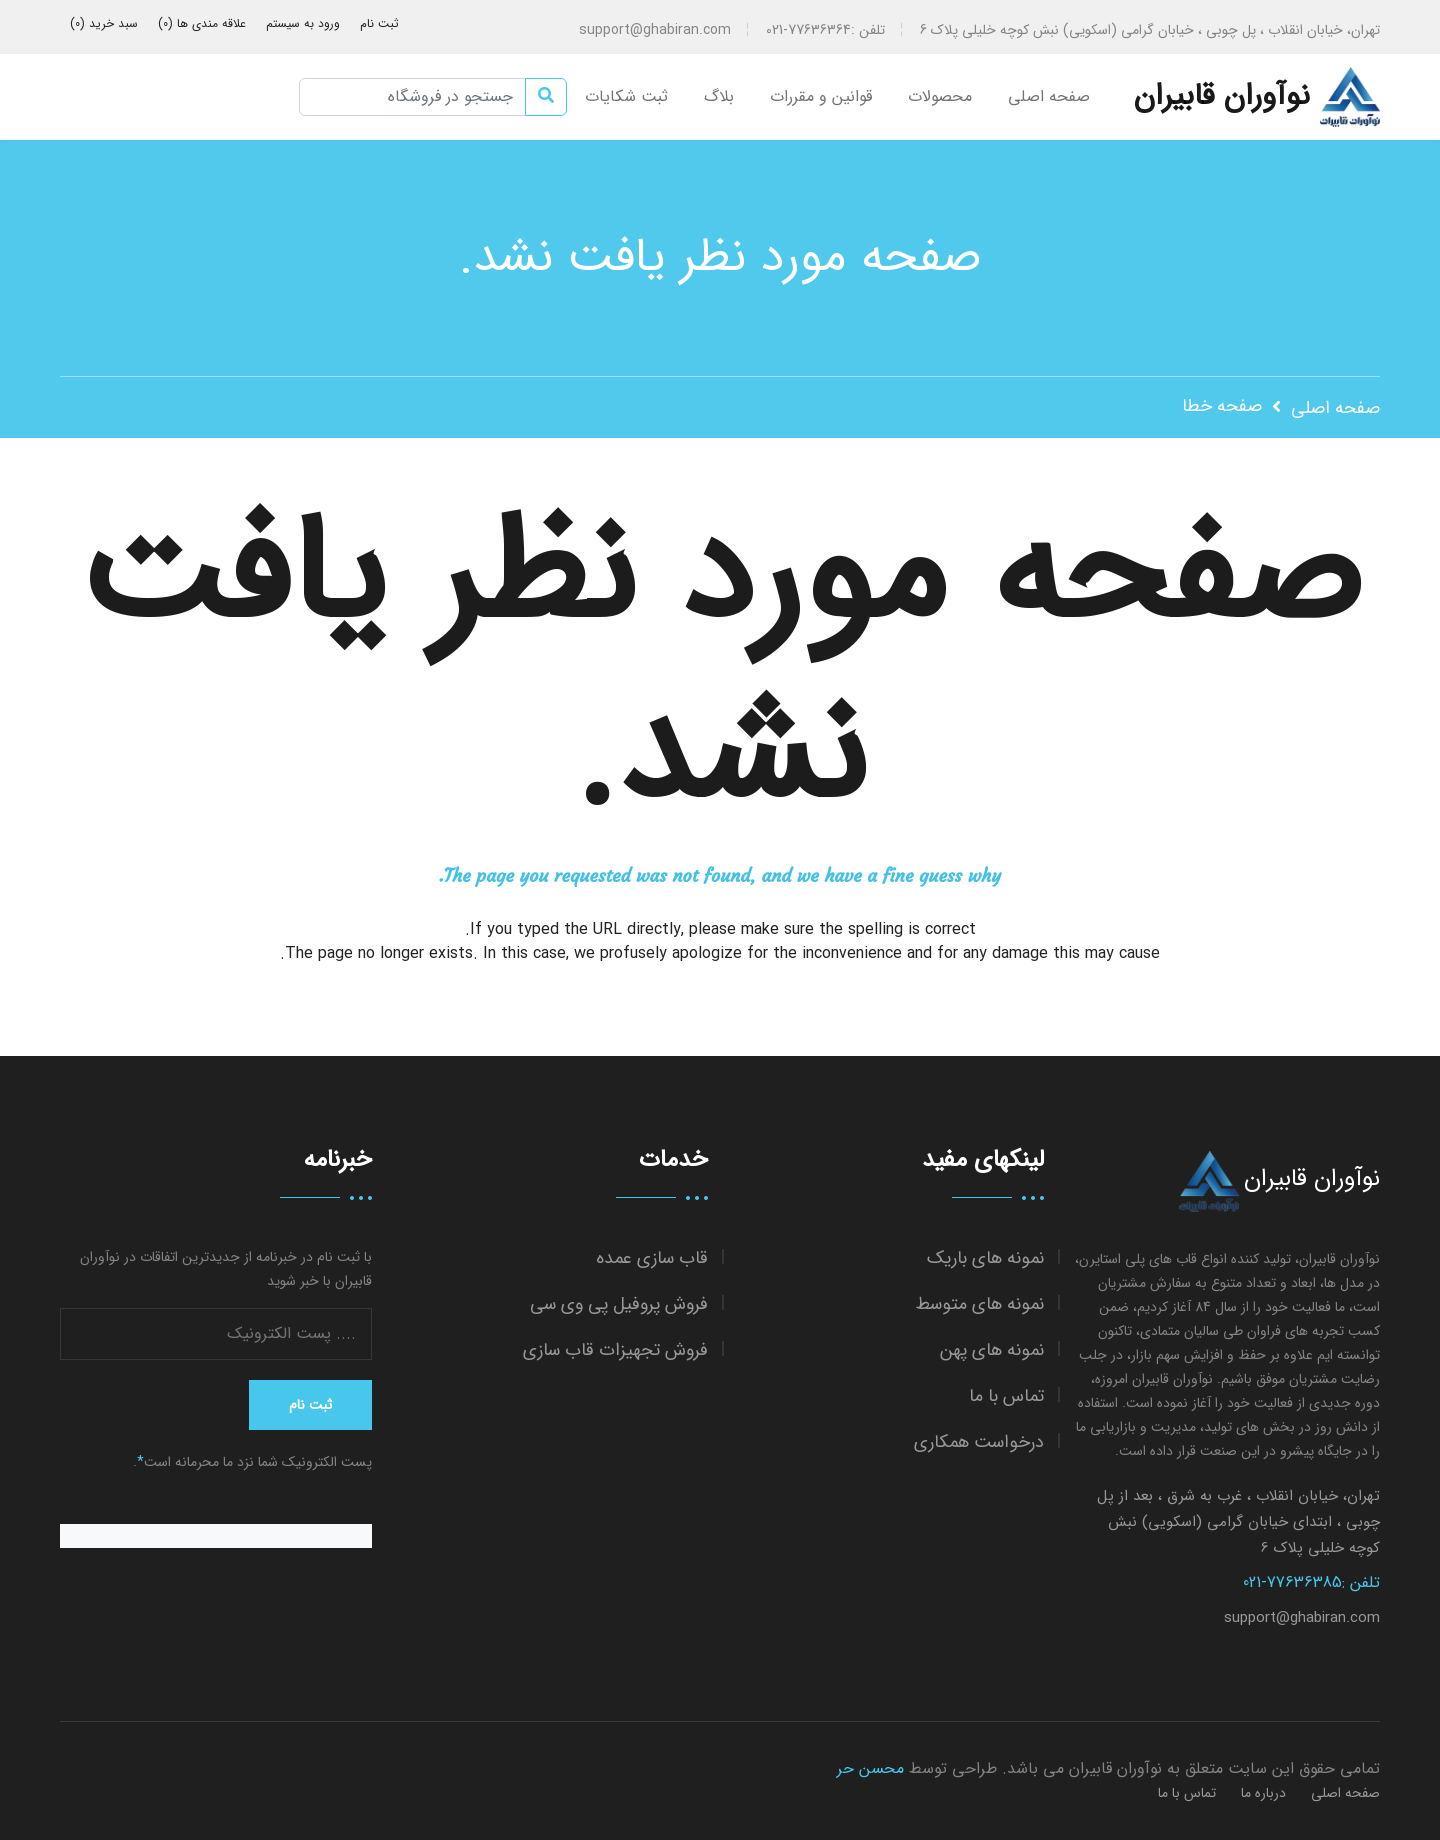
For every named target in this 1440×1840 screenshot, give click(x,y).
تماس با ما (1006, 1396)
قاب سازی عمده (652, 1258)
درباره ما (1263, 1793)
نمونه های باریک (985, 1258)
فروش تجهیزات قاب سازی (615, 1350)
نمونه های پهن (992, 1350)
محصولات (940, 96)
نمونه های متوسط (980, 1304)
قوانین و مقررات (821, 96)
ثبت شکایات (626, 96)
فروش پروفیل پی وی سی (619, 1304)
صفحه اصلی (1049, 96)
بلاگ (719, 96)
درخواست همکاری (979, 1442)
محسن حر (870, 1769)
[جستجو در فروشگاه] (412, 97)
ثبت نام (379, 23)
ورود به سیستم (303, 23)
